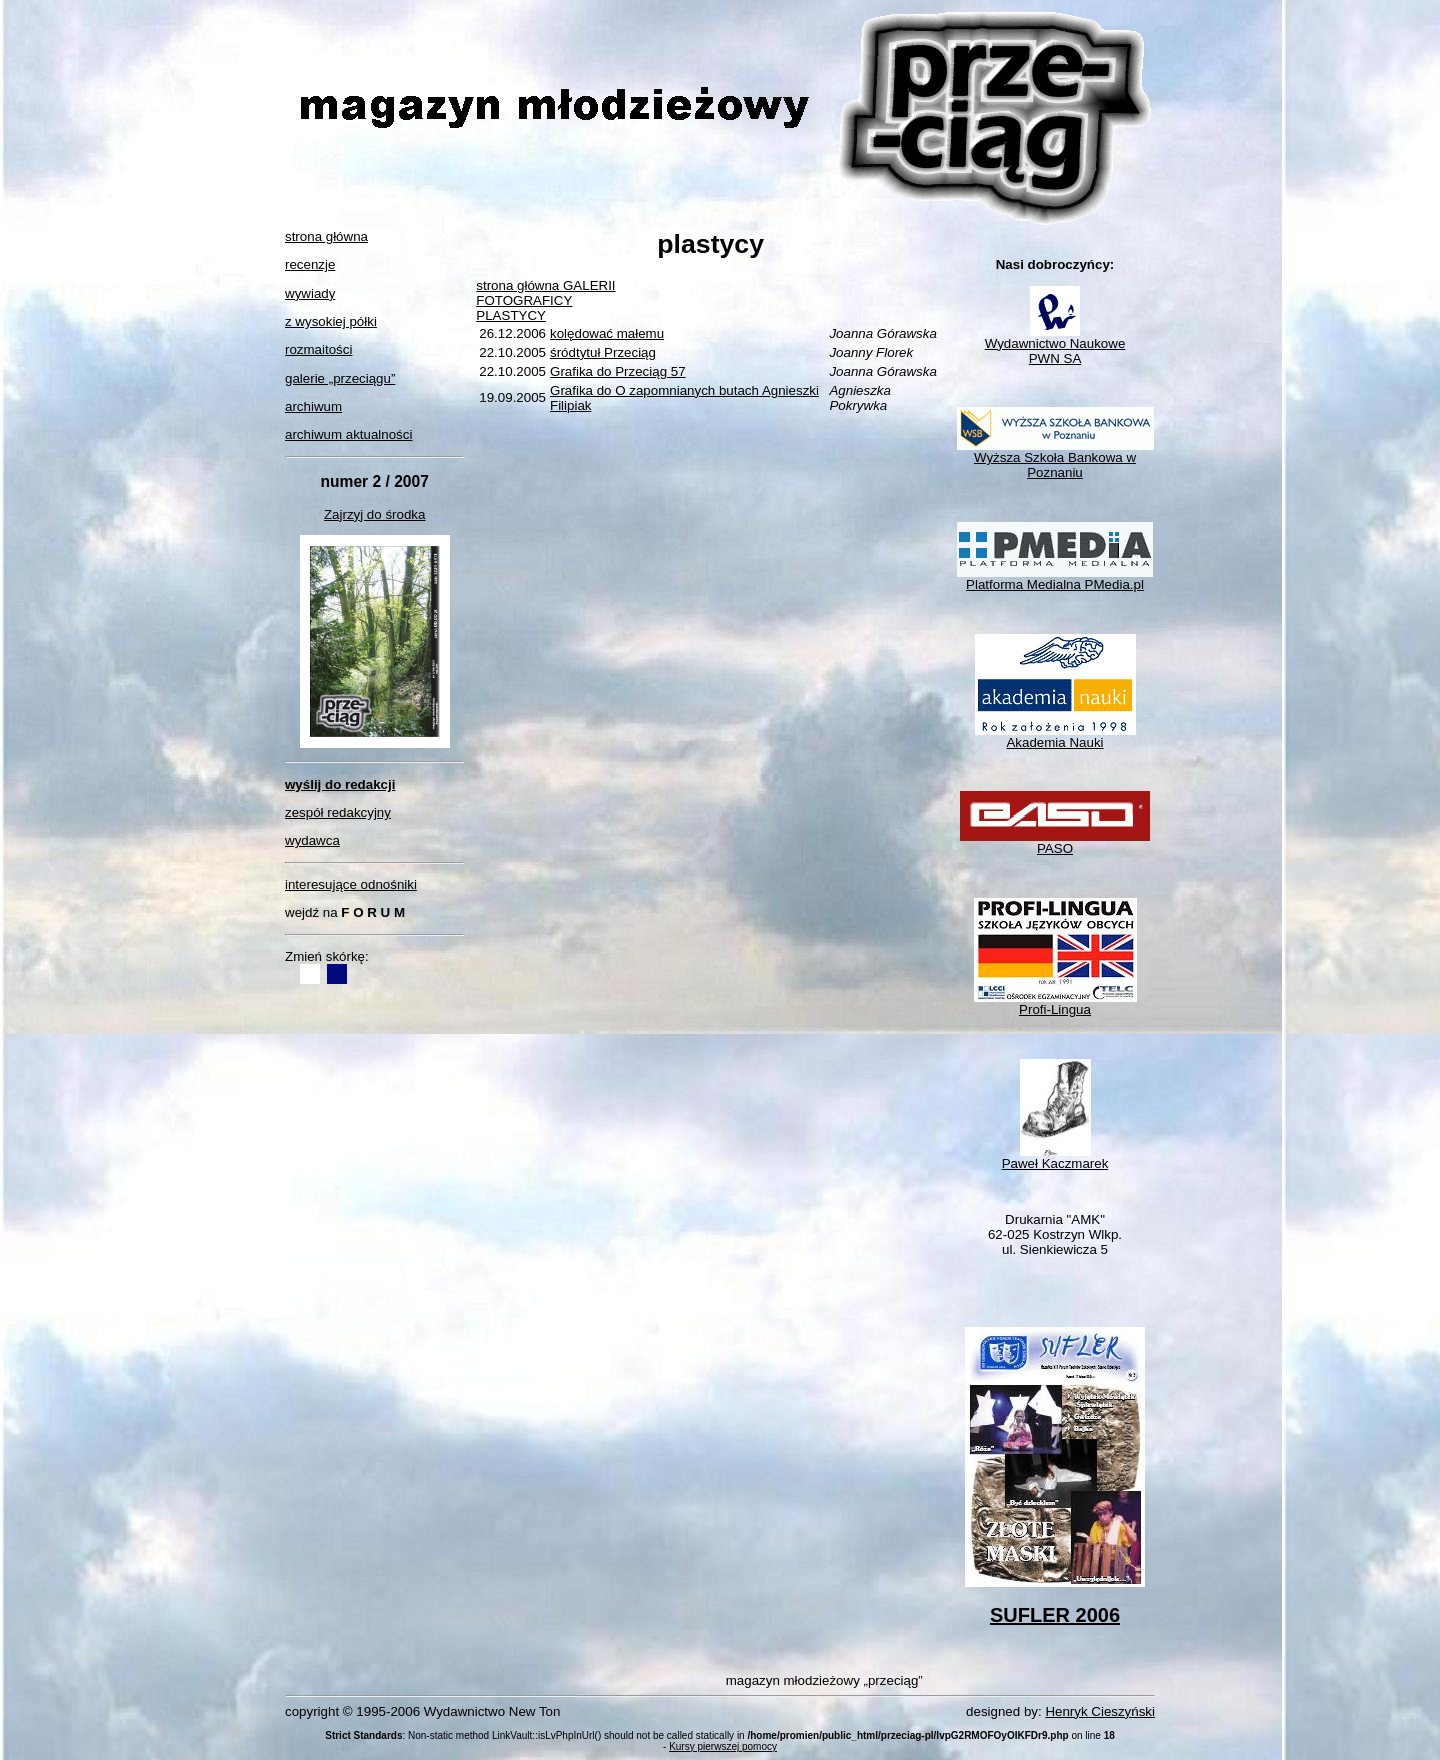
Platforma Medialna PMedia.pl (1055, 578)
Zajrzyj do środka (374, 514)
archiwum (313, 406)
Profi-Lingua (1055, 1003)
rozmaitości (318, 349)
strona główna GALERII (545, 285)
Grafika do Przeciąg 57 (618, 371)
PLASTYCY (511, 315)
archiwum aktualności (348, 434)
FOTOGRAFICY (524, 300)
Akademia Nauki (1055, 736)
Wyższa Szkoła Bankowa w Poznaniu (1055, 459)
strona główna (326, 236)
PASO (1055, 842)
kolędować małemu (607, 333)
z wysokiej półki (331, 321)
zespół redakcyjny (338, 812)
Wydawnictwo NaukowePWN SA (1055, 345)
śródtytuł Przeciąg (603, 352)
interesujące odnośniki (351, 884)
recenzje (310, 264)
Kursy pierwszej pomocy (723, 1746)
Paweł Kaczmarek (1055, 1157)
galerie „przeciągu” (340, 378)
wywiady (310, 293)
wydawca (312, 840)
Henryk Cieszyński (1100, 1711)
